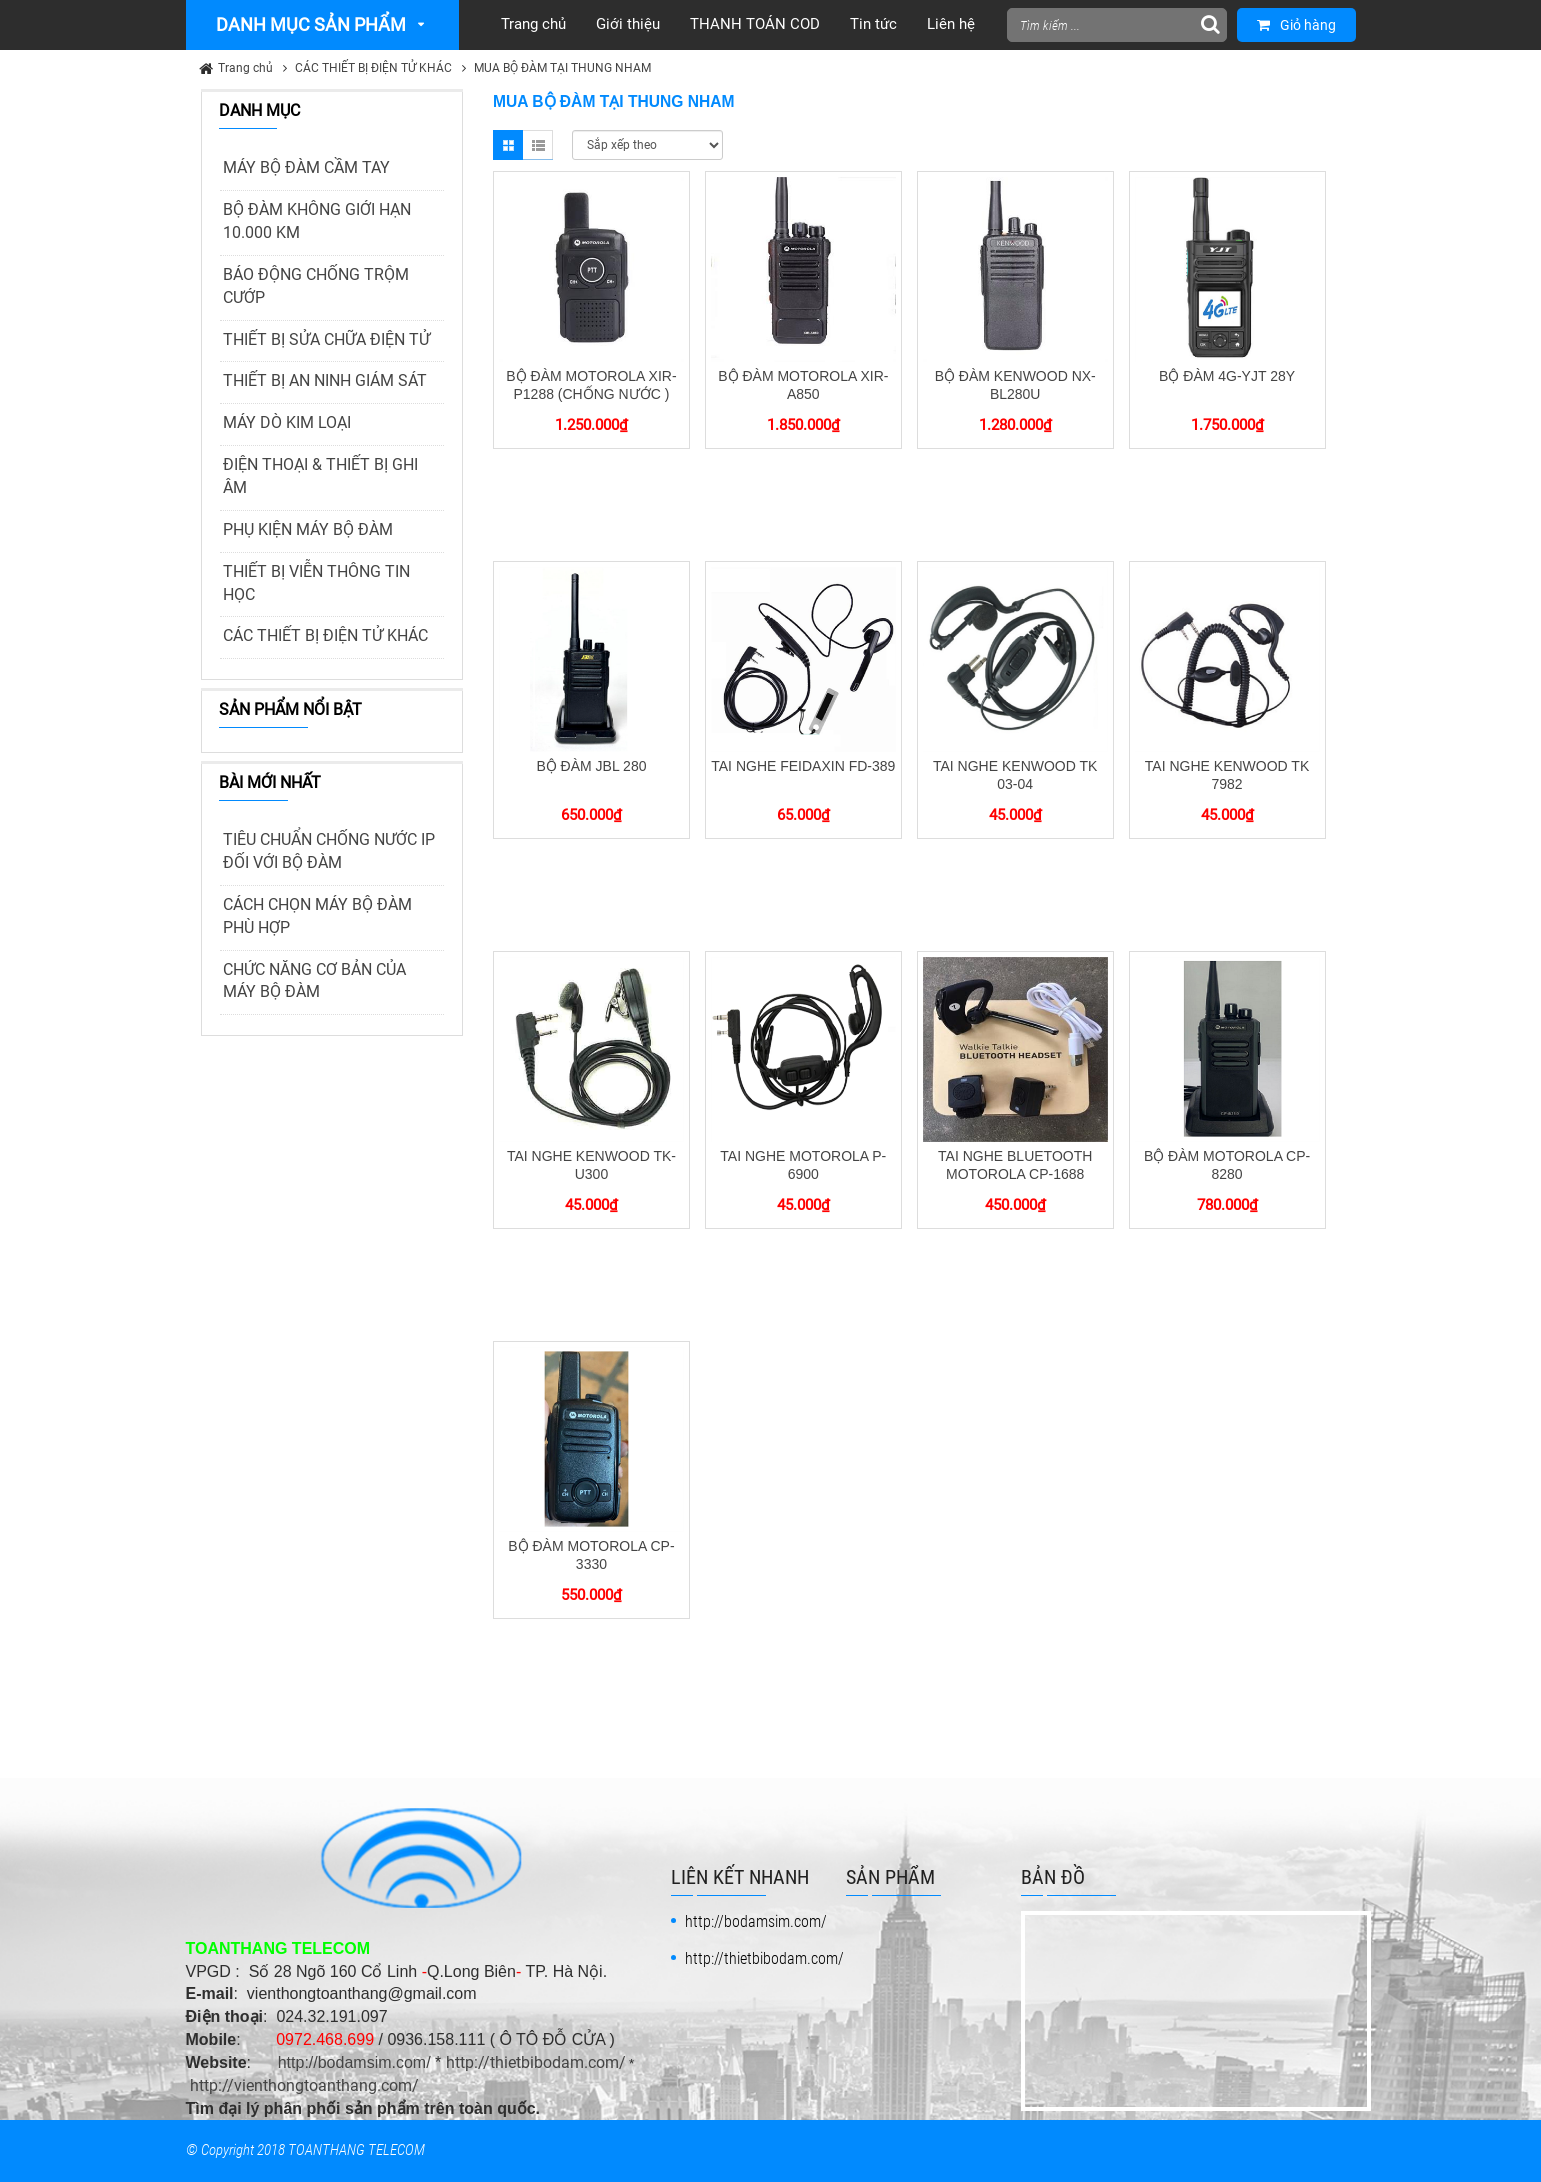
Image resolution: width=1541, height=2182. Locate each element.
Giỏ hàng (1296, 25)
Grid (508, 145)
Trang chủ (245, 68)
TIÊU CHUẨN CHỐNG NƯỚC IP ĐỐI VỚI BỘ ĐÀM (329, 851)
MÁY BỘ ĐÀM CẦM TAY (306, 167)
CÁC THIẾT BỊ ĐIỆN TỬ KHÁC (373, 68)
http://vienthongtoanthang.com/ (304, 2085)
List (538, 145)
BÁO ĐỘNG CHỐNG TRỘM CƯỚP (316, 286)
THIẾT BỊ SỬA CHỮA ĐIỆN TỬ (326, 339)
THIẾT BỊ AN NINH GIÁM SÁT (325, 380)
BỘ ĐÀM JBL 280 (591, 766)
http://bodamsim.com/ (354, 2062)
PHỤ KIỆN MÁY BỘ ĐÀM (308, 529)
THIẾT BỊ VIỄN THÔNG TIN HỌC (316, 583)
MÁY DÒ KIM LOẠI (287, 422)
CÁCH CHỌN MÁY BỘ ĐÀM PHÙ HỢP (317, 916)
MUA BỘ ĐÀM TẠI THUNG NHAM (562, 68)
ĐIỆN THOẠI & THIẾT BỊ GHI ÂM (320, 476)
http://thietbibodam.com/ (536, 2062)
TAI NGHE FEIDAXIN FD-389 (803, 766)
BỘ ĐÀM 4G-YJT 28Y (1227, 376)
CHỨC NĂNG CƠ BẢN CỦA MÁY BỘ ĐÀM (314, 981)
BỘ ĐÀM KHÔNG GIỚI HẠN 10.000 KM (317, 221)
